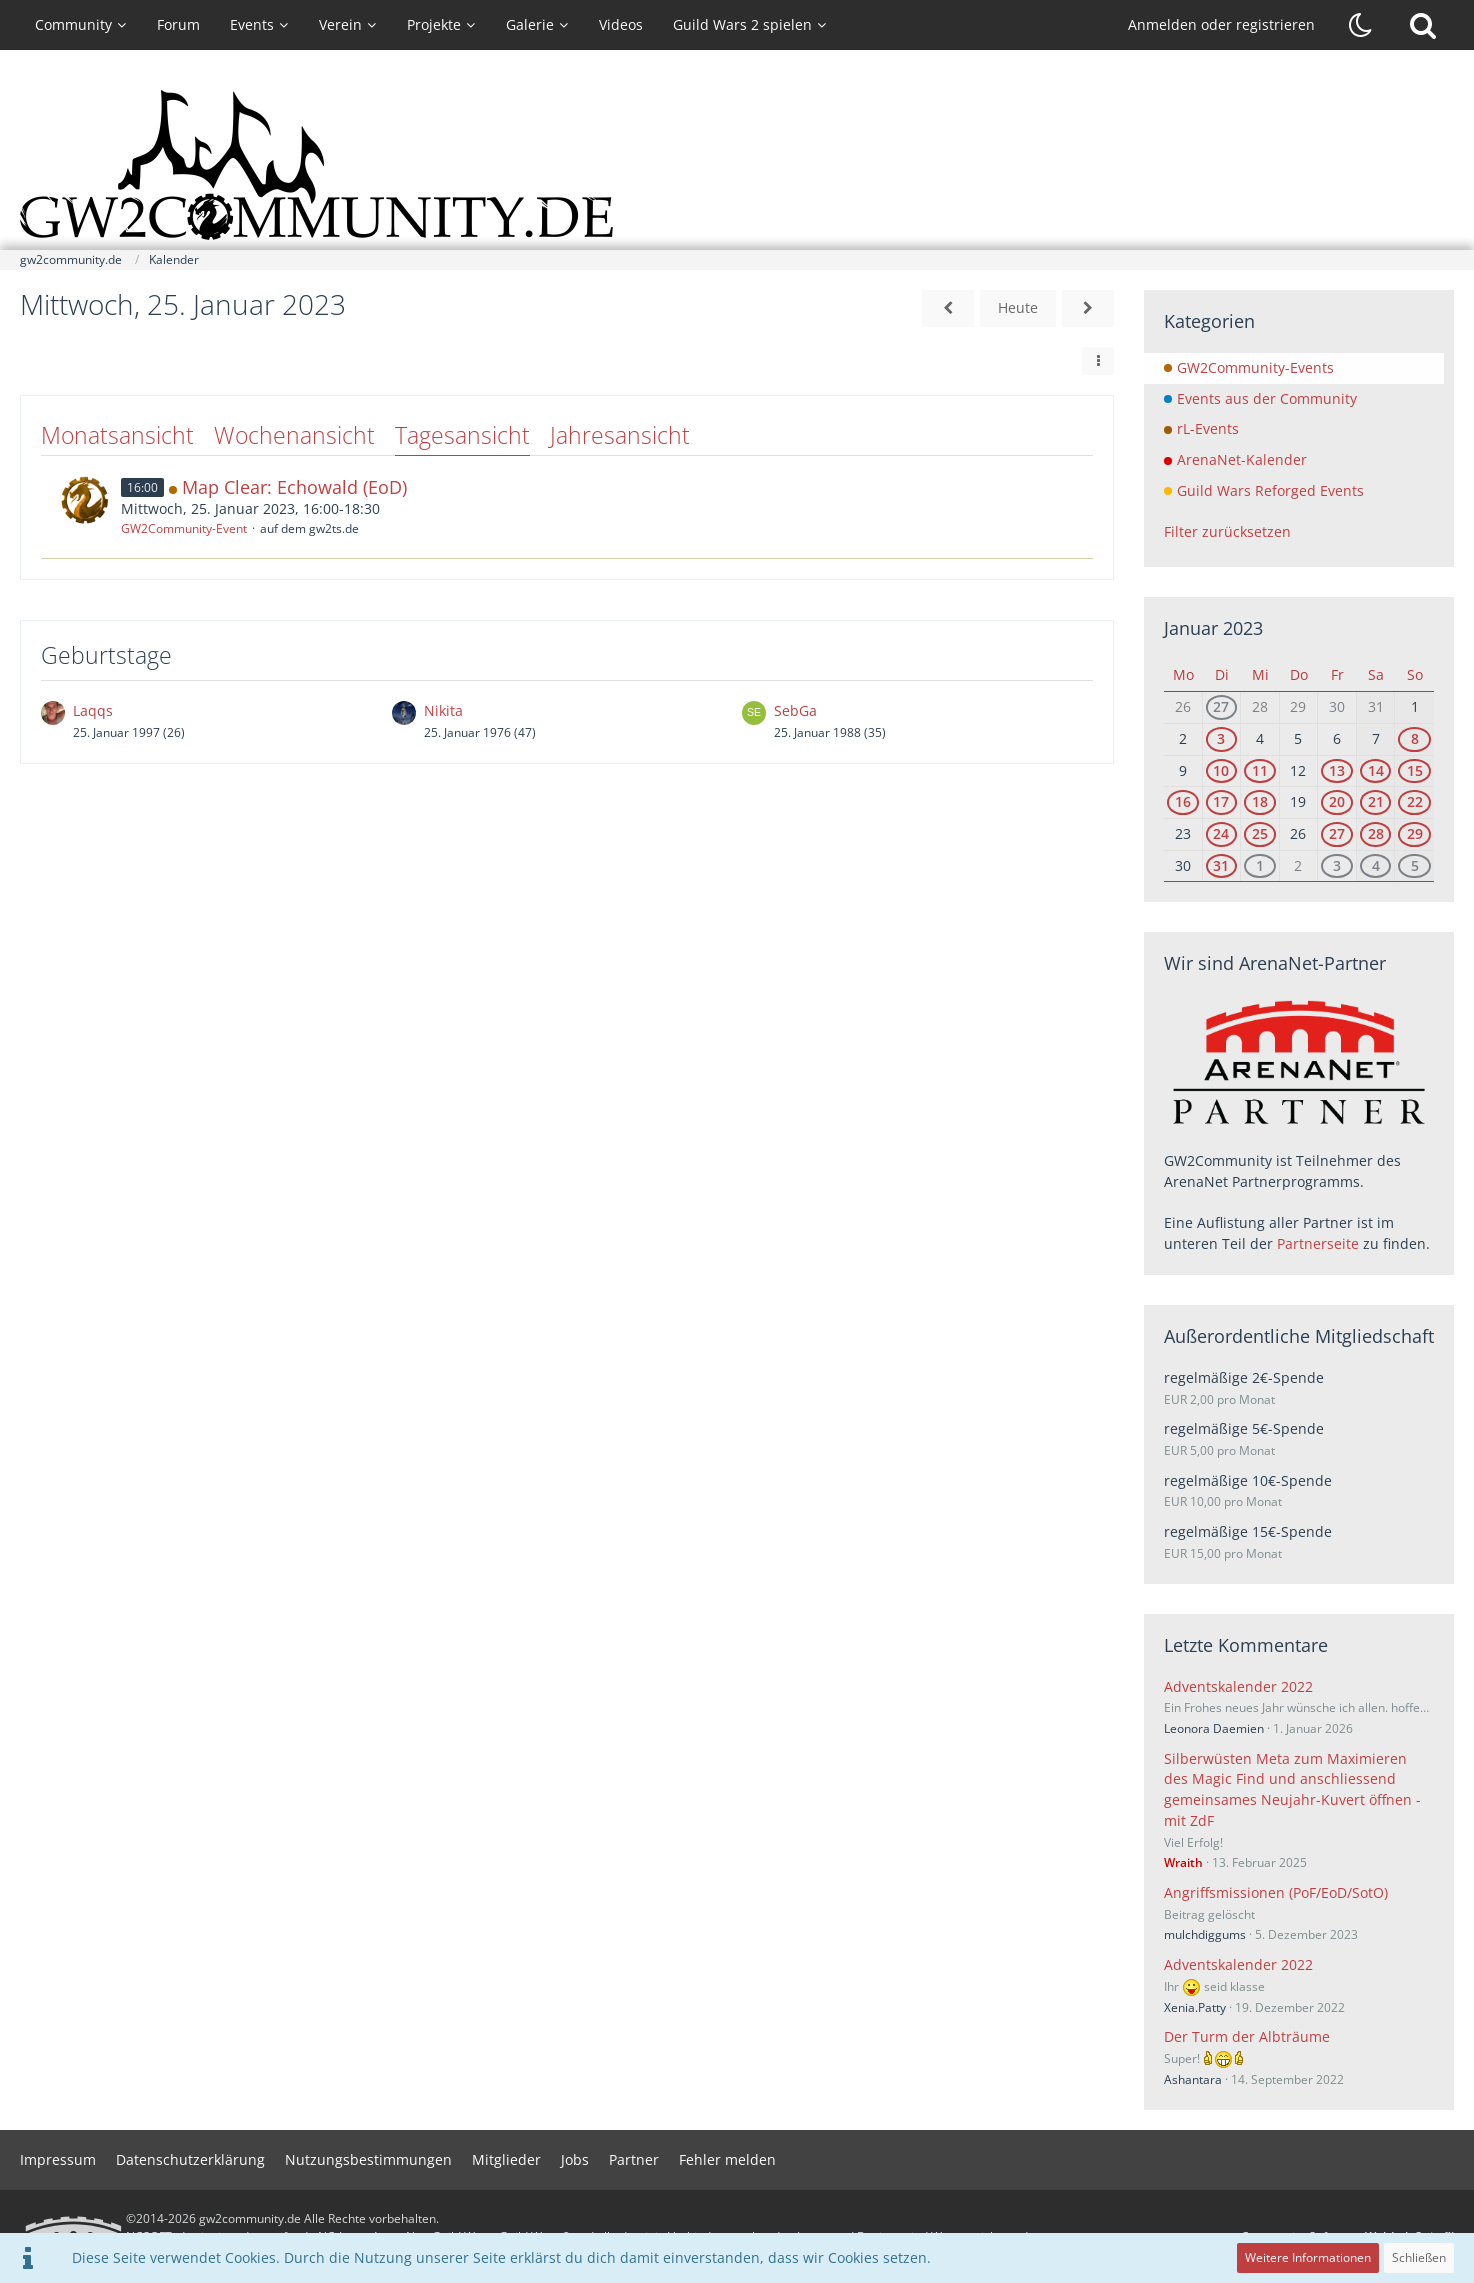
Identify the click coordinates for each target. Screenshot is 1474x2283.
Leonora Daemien (1214, 1728)
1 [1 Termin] (1260, 865)
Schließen (1419, 2257)
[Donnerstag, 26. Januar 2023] (1088, 308)
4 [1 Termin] (1376, 865)
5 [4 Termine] (1415, 865)
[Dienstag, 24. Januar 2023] (948, 308)
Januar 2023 (1213, 628)
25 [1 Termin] (1260, 833)
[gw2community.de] (737, 165)
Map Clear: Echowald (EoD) (294, 487)
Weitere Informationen (1308, 2257)
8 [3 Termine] (1415, 738)
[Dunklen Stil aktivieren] (1361, 25)
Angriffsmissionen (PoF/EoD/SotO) (1276, 1892)
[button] (1098, 361)
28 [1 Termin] (1376, 833)
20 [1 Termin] (1337, 801)
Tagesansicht (462, 435)
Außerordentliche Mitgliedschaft (1299, 1336)
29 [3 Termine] (1415, 833)
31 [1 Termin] (1221, 865)
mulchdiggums (1205, 1934)
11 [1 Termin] (1260, 770)
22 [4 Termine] (1415, 801)
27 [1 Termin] (1221, 706)
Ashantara (1193, 2079)
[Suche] (1423, 25)
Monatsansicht (117, 435)
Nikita (443, 710)
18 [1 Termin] (1260, 801)
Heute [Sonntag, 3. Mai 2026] (1018, 307)
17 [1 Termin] (1221, 801)
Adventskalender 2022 (1238, 1686)
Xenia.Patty (1195, 2007)
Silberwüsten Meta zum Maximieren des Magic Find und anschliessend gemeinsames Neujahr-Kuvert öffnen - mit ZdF (1292, 1789)
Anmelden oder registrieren (1221, 24)
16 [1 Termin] (1183, 801)
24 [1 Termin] (1221, 833)
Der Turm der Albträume (1247, 2036)
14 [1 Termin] (1376, 770)
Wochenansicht (294, 435)
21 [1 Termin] (1376, 801)
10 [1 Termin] (1221, 770)
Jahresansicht (620, 435)
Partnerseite (1318, 1243)
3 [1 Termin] (1221, 738)
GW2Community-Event (184, 528)
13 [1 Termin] (1337, 770)
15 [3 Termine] (1415, 770)
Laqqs (93, 710)
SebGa (795, 710)
